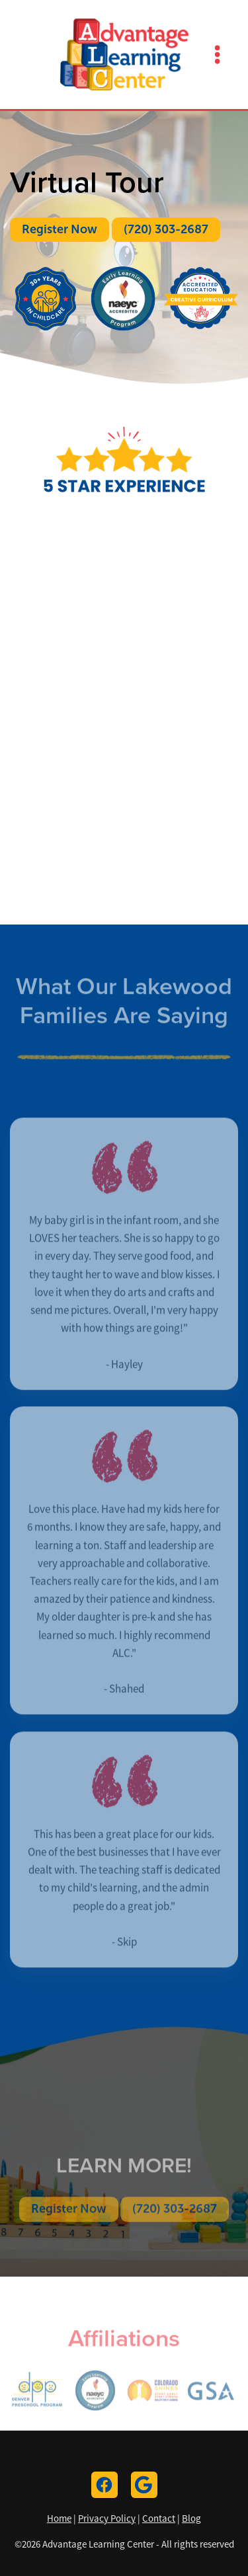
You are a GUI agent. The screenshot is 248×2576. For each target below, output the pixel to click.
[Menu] (217, 54)
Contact (158, 2518)
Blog (191, 2518)
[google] (144, 2485)
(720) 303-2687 (166, 229)
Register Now (59, 229)
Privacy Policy (107, 2518)
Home (59, 2518)
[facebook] (104, 2485)
